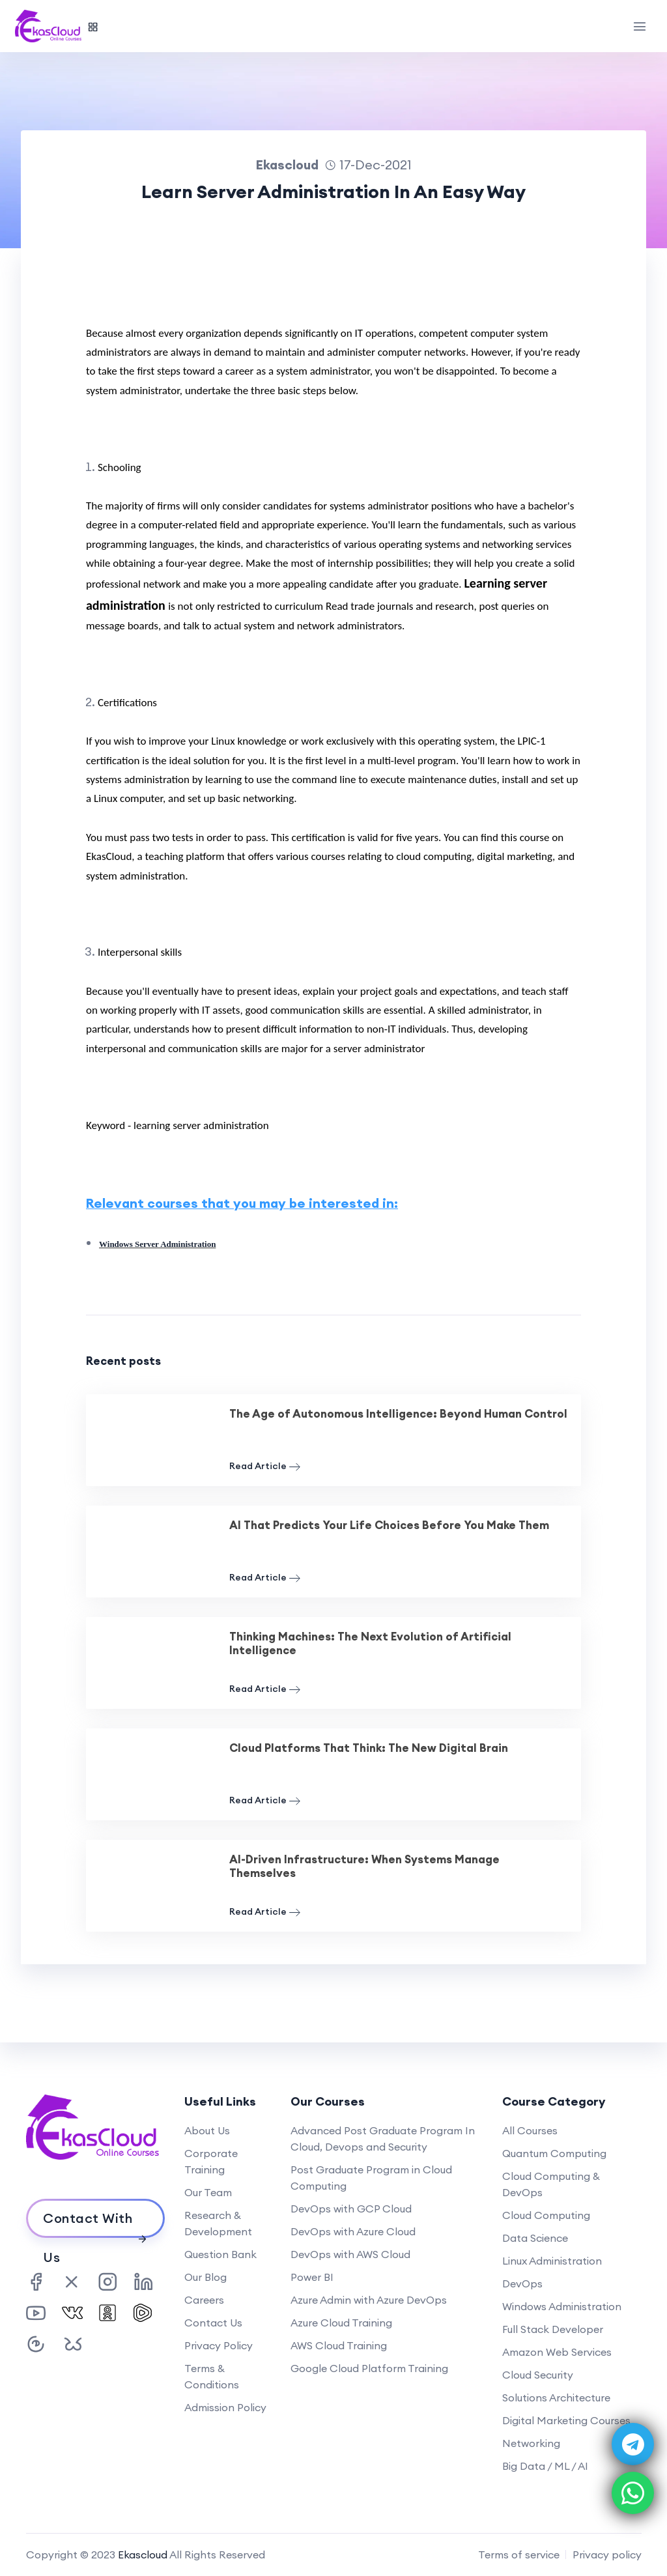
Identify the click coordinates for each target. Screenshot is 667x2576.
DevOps (522, 2283)
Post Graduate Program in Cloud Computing (371, 2177)
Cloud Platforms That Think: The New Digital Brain (368, 1748)
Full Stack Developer (552, 2329)
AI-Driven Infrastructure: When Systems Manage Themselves (364, 1866)
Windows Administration (561, 2306)
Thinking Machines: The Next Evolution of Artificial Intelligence (370, 1643)
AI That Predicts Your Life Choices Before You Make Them (389, 1525)
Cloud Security (537, 2374)
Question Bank (220, 2254)
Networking (531, 2443)
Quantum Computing (554, 2153)
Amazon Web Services (557, 2351)
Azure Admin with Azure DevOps (369, 2299)
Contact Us (213, 2322)
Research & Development (218, 2223)
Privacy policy (607, 2554)
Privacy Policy (218, 2345)
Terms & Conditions (211, 2376)
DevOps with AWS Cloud (350, 2254)
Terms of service (519, 2554)
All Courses (530, 2130)
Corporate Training (211, 2161)
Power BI (312, 2276)
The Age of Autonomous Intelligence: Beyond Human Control (398, 1414)
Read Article (264, 1466)
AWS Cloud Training (339, 2345)
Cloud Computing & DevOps (551, 2184)
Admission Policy (225, 2407)
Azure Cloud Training (341, 2322)
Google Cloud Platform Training (369, 2368)
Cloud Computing (546, 2215)
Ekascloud (142, 2554)
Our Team (208, 2192)
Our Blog (205, 2276)
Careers (204, 2299)
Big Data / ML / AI (545, 2465)
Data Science (535, 2237)
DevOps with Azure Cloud (353, 2231)
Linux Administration (552, 2260)
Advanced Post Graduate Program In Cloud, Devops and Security (383, 2138)
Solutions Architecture (556, 2397)
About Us (207, 2130)
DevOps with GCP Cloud (351, 2208)
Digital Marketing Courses (566, 2420)
